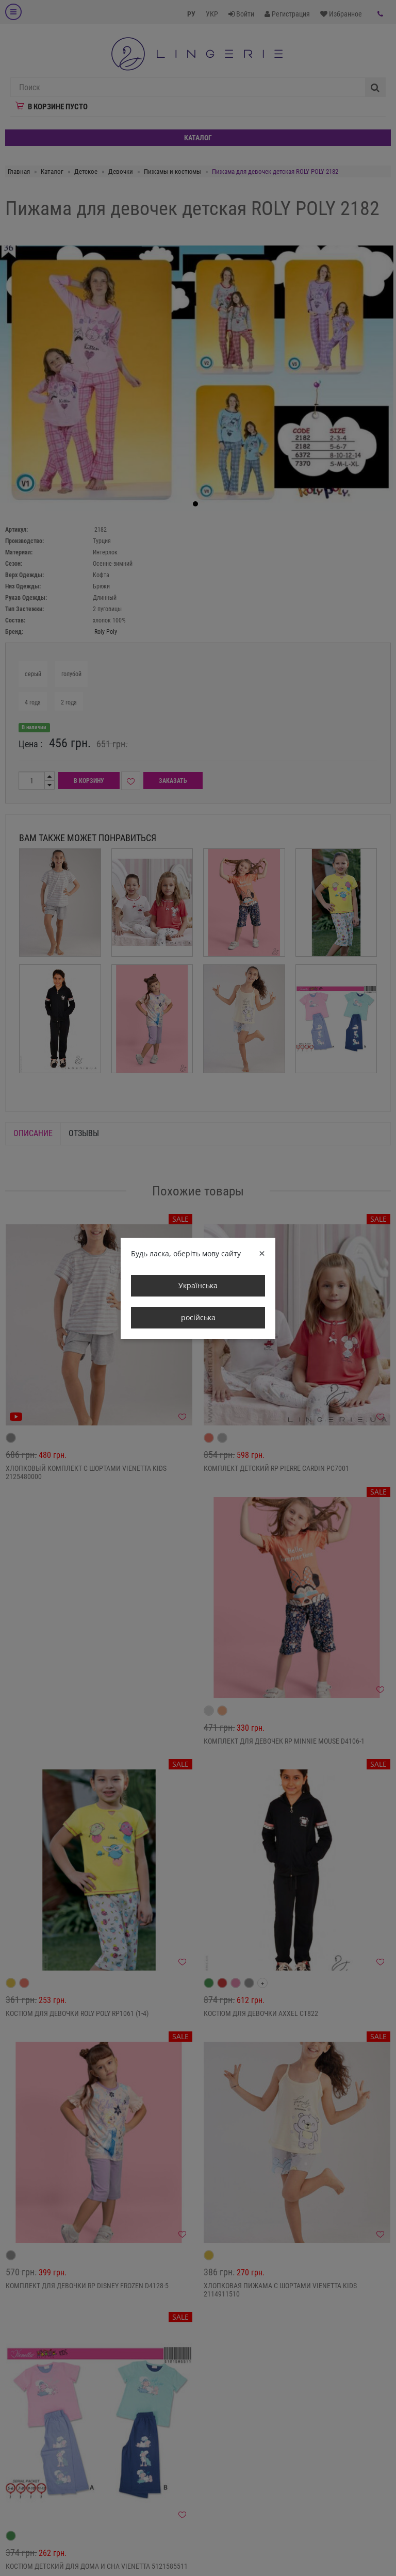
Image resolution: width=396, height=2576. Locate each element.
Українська (198, 1285)
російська (198, 1317)
